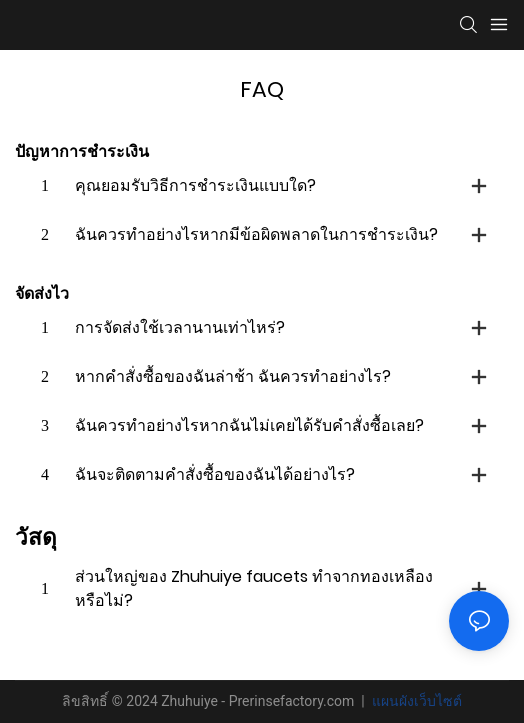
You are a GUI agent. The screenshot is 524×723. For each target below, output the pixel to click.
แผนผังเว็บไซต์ (414, 701)
